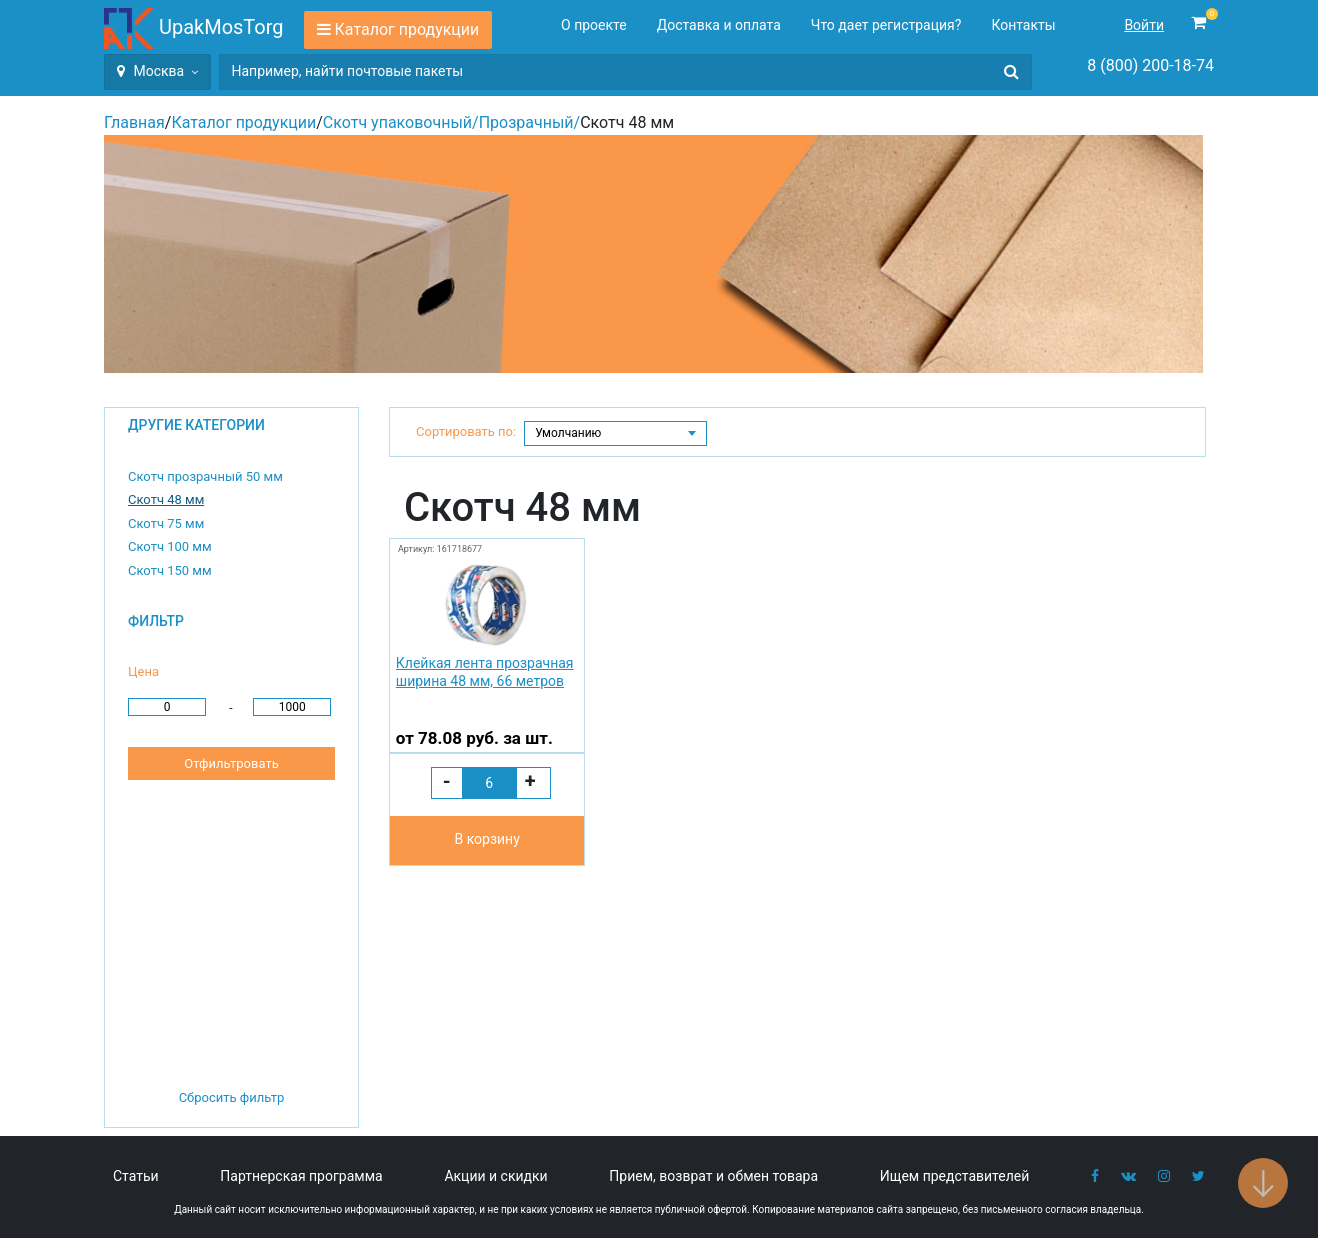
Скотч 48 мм (166, 499)
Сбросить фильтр (232, 1097)
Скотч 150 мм (170, 570)
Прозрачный (526, 122)
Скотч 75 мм (166, 523)
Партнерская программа (301, 1176)
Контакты (1023, 25)
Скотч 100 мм (170, 546)
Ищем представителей (955, 1176)
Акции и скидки (495, 1176)
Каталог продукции (407, 29)
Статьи (136, 1176)
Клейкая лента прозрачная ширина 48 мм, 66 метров (485, 672)
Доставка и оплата (719, 25)
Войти (1144, 25)
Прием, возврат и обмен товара (713, 1176)
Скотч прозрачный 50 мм (205, 476)
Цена (143, 671)
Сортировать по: (466, 431)
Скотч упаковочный (397, 122)
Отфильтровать (231, 763)
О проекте (594, 25)
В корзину (486, 839)
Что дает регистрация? (886, 25)
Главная (134, 122)
